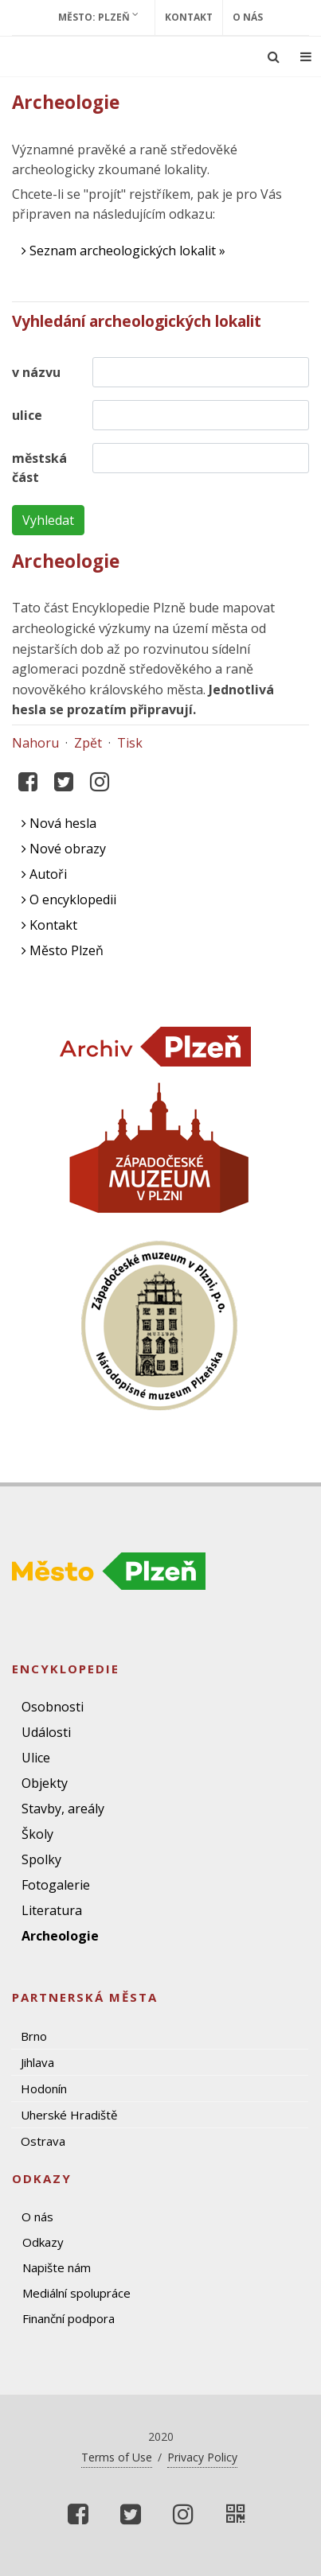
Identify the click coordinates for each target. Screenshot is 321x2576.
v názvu (36, 372)
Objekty (45, 1783)
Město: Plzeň (98, 17)
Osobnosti (53, 1706)
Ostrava (43, 2141)
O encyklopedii (69, 899)
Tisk (130, 743)
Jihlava (37, 2062)
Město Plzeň (63, 950)
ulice (27, 415)
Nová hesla (59, 823)
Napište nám (56, 2267)
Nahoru (35, 743)
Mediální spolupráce (76, 2293)
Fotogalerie (56, 1885)
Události (46, 1732)
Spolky (41, 1859)
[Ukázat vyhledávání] (273, 56)
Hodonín (44, 2088)
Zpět (88, 743)
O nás (248, 17)
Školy (37, 1834)
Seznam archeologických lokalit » (123, 250)
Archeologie (60, 1936)
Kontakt (189, 17)
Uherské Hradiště (69, 2115)
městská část (39, 467)
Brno (34, 2036)
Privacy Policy (202, 2457)
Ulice (36, 1757)
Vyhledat (48, 520)
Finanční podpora (68, 2318)
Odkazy (43, 2242)
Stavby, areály (63, 1808)
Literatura (52, 1910)
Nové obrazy (64, 848)
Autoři (44, 874)
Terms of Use (116, 2457)
